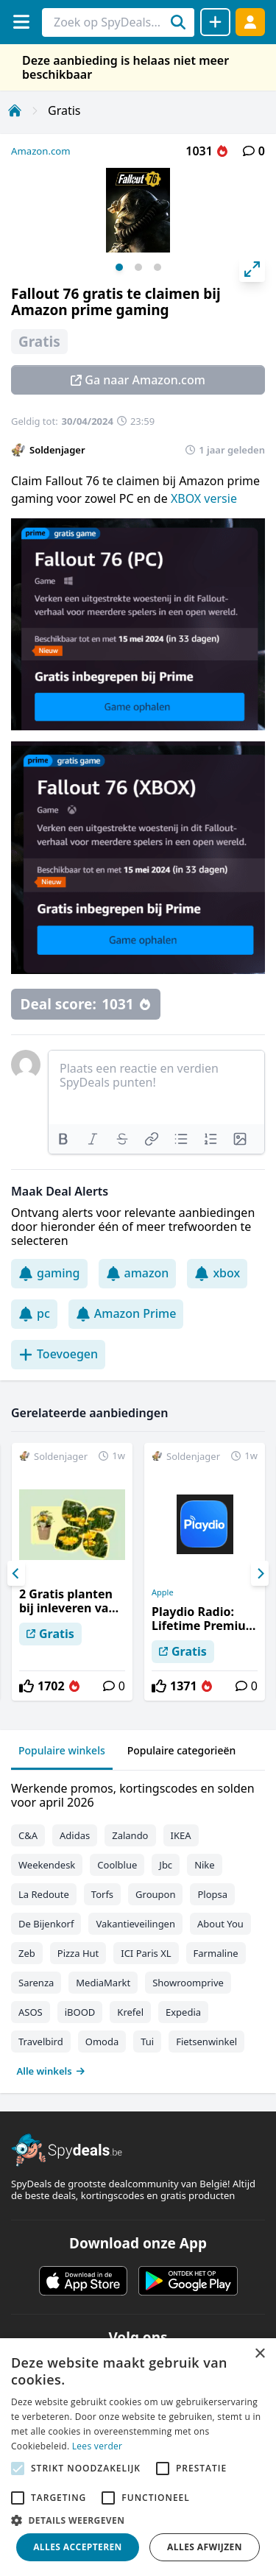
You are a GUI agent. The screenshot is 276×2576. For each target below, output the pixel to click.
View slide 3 (157, 267)
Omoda (101, 2041)
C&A (28, 1835)
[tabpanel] (138, 1926)
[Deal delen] (215, 22)
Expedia (183, 2012)
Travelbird (40, 2041)
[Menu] (21, 22)
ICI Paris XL (146, 1953)
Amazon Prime (126, 1313)
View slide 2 (138, 267)
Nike (204, 1864)
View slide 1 (119, 267)
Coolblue (117, 1864)
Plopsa (212, 1894)
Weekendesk (46, 1864)
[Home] (14, 110)
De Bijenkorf (46, 1923)
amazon (137, 1273)
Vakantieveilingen (135, 1923)
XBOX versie (204, 498)
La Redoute (43, 1894)
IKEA (181, 1835)
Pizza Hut (78, 1953)
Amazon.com (41, 151)
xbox (217, 1273)
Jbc (165, 1864)
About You (220, 1923)
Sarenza (36, 1982)
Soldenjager (57, 450)
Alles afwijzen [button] (204, 2547)
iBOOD (80, 2012)
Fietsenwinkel (206, 2041)
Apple (163, 1592)
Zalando (130, 1835)
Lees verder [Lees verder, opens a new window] (97, 2446)
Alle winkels (51, 2071)
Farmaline (216, 1953)
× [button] (259, 2354)
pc (34, 1313)
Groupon (155, 1894)
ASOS (30, 2012)
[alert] (138, 2457)
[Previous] (16, 1573)
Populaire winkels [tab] (61, 1750)
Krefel (130, 2012)
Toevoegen (58, 1354)
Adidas (75, 1835)
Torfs (102, 1894)
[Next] (260, 1573)
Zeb (26, 1953)
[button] (138, 2520)
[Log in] (250, 21)
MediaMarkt (103, 1982)
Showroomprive (188, 1982)
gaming (49, 1273)
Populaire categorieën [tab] (181, 1750)
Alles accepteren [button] (77, 2547)
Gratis (64, 110)
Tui (147, 2041)
